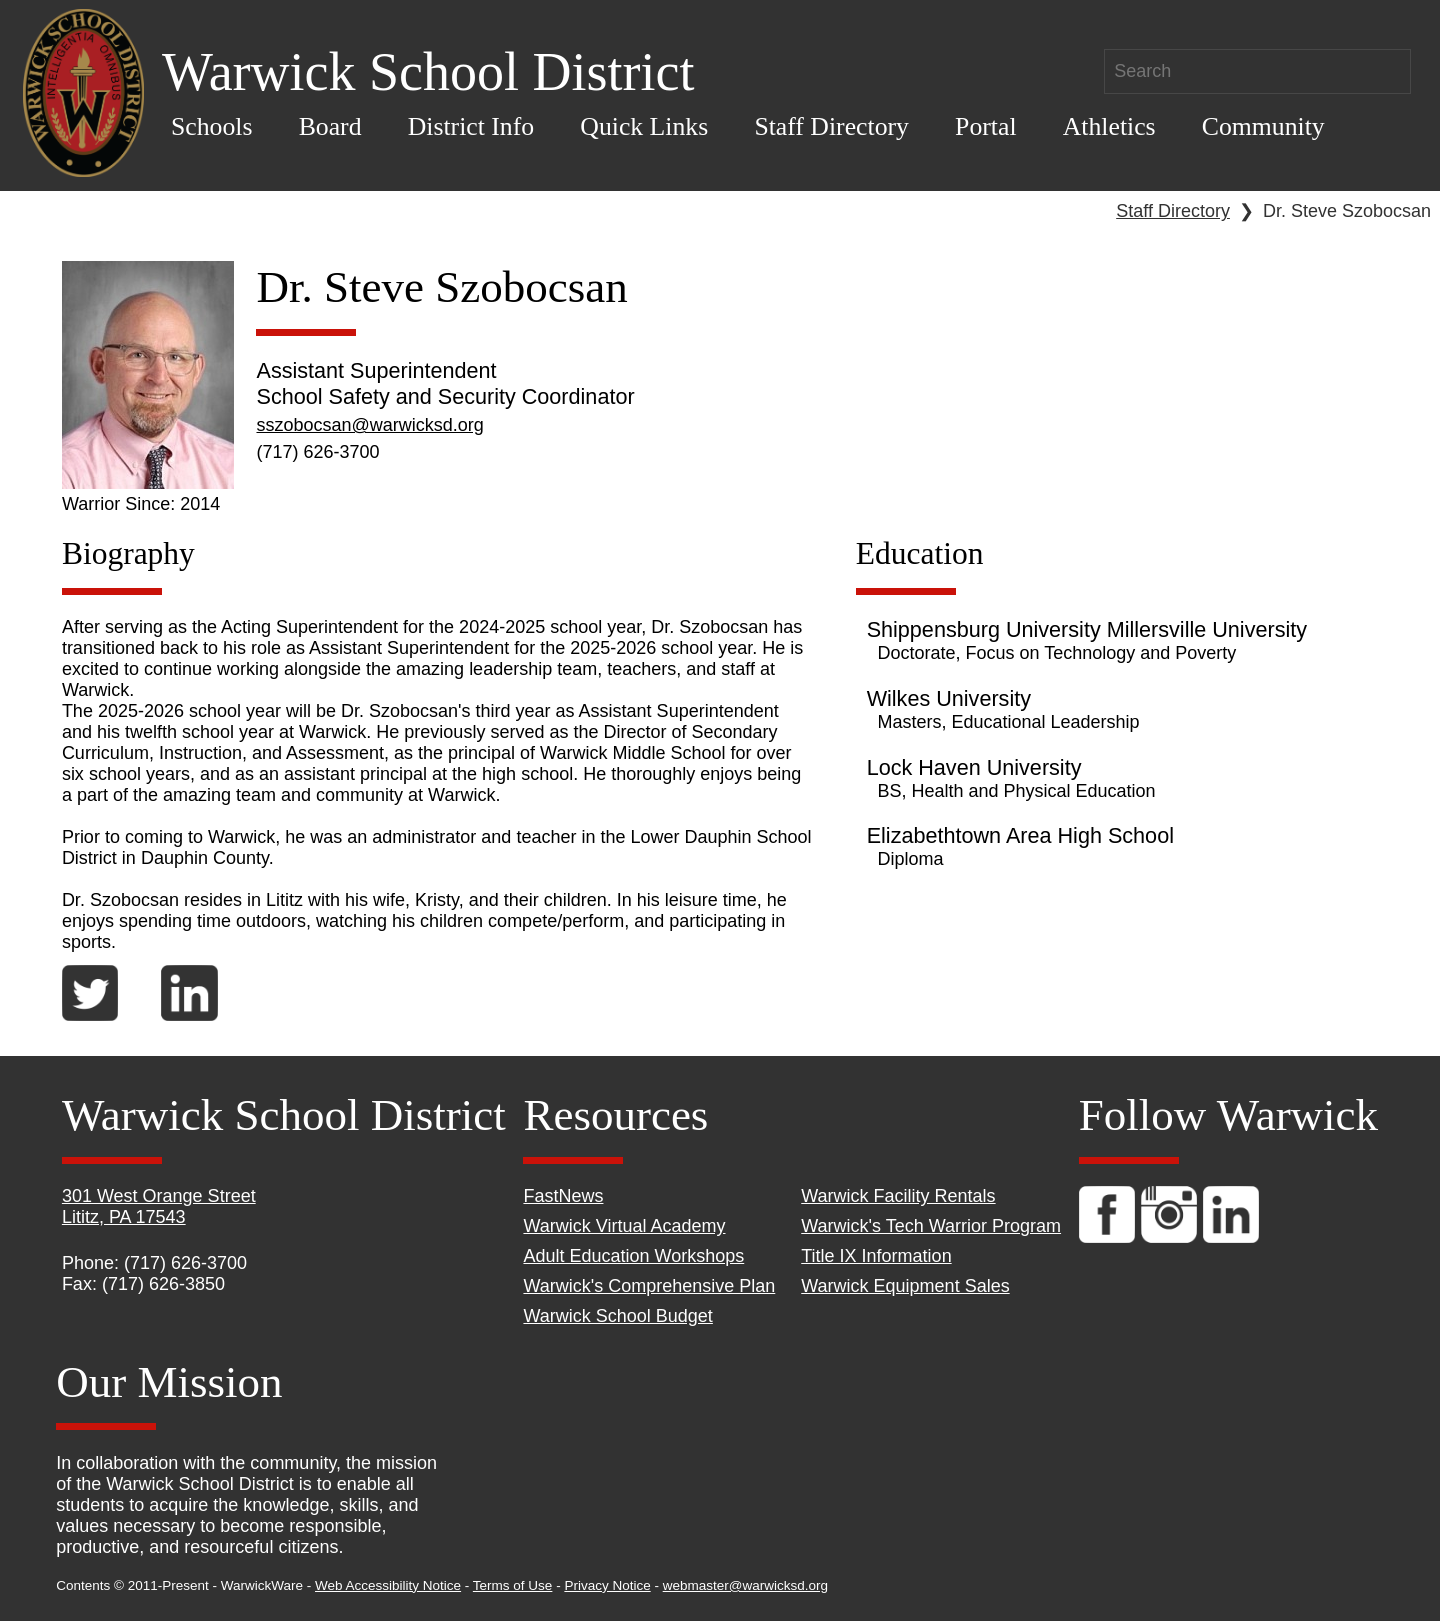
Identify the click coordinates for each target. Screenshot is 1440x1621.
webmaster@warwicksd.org (745, 1585)
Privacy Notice (607, 1585)
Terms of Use (513, 1585)
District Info (471, 126)
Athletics (1109, 126)
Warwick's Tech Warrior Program (931, 1226)
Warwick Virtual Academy (624, 1226)
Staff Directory (831, 126)
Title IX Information (876, 1256)
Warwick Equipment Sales (905, 1286)
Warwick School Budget (617, 1316)
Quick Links (644, 126)
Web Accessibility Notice (388, 1585)
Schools (212, 126)
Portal (985, 126)
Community (1263, 126)
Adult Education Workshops (633, 1256)
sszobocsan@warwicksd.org (369, 425)
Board (330, 126)
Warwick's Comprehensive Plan (649, 1286)
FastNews (563, 1196)
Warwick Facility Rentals (898, 1196)
